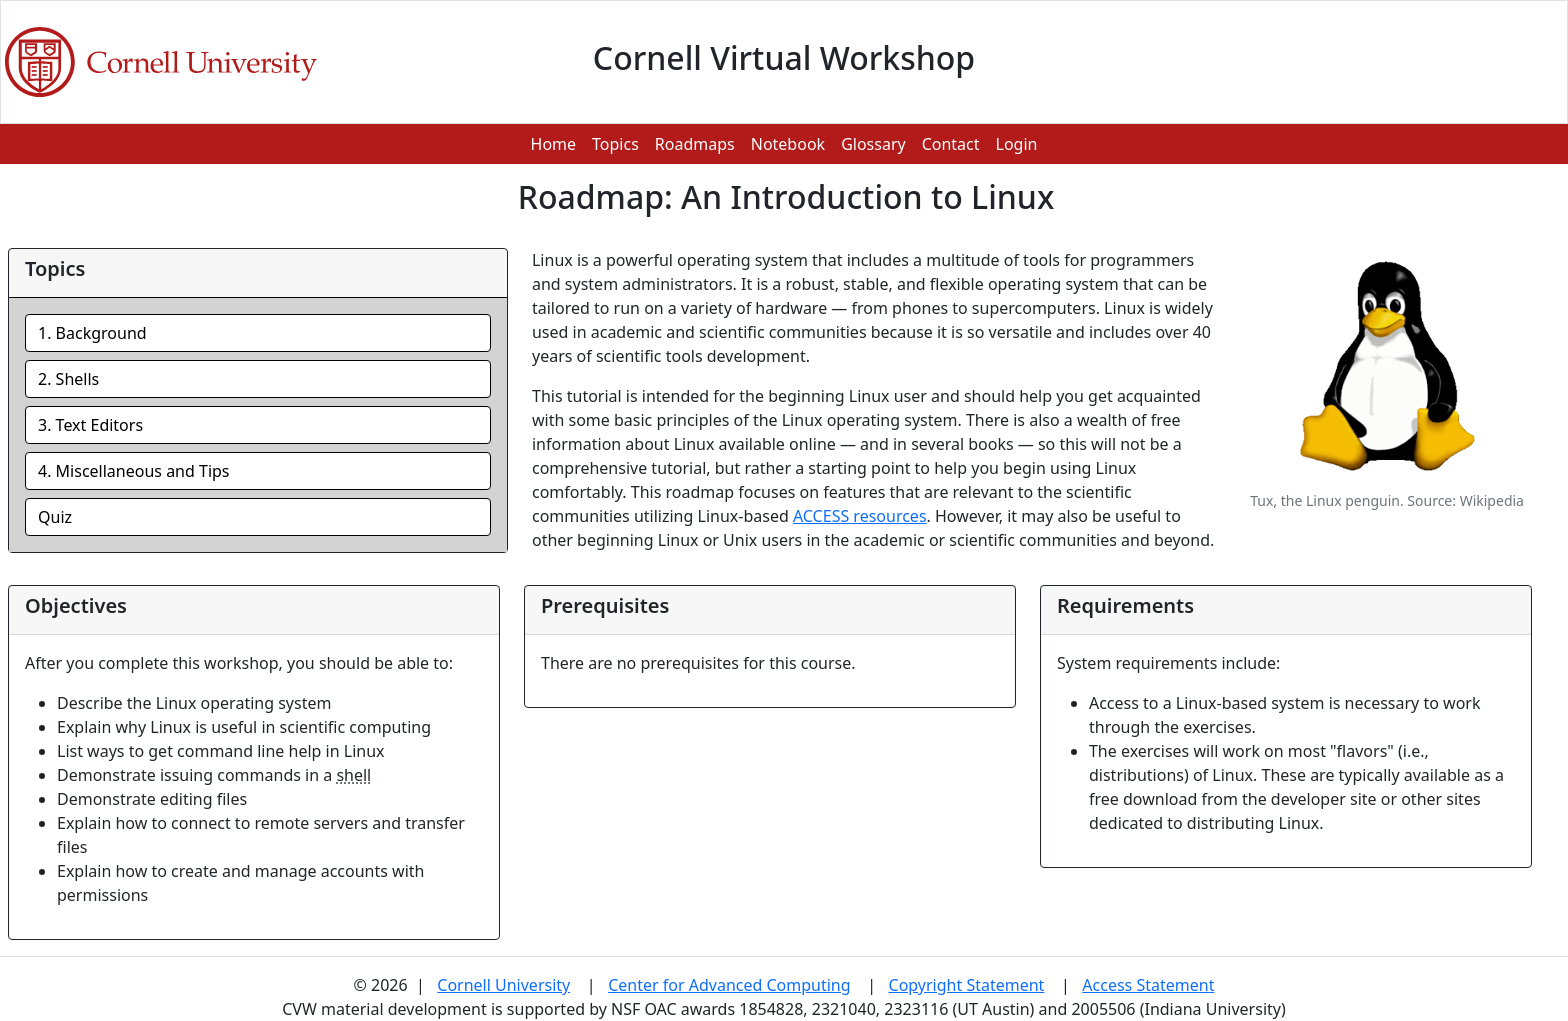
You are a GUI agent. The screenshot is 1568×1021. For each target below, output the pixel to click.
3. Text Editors (90, 425)
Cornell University (503, 985)
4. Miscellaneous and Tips (134, 471)
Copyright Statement (967, 985)
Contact (951, 144)
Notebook (788, 144)
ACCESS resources (860, 516)
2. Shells (68, 379)
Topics (615, 144)
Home (554, 144)
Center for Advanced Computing (729, 985)
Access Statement (1148, 985)
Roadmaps (695, 144)
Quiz (55, 517)
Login (1017, 144)
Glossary (873, 144)
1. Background (92, 333)
